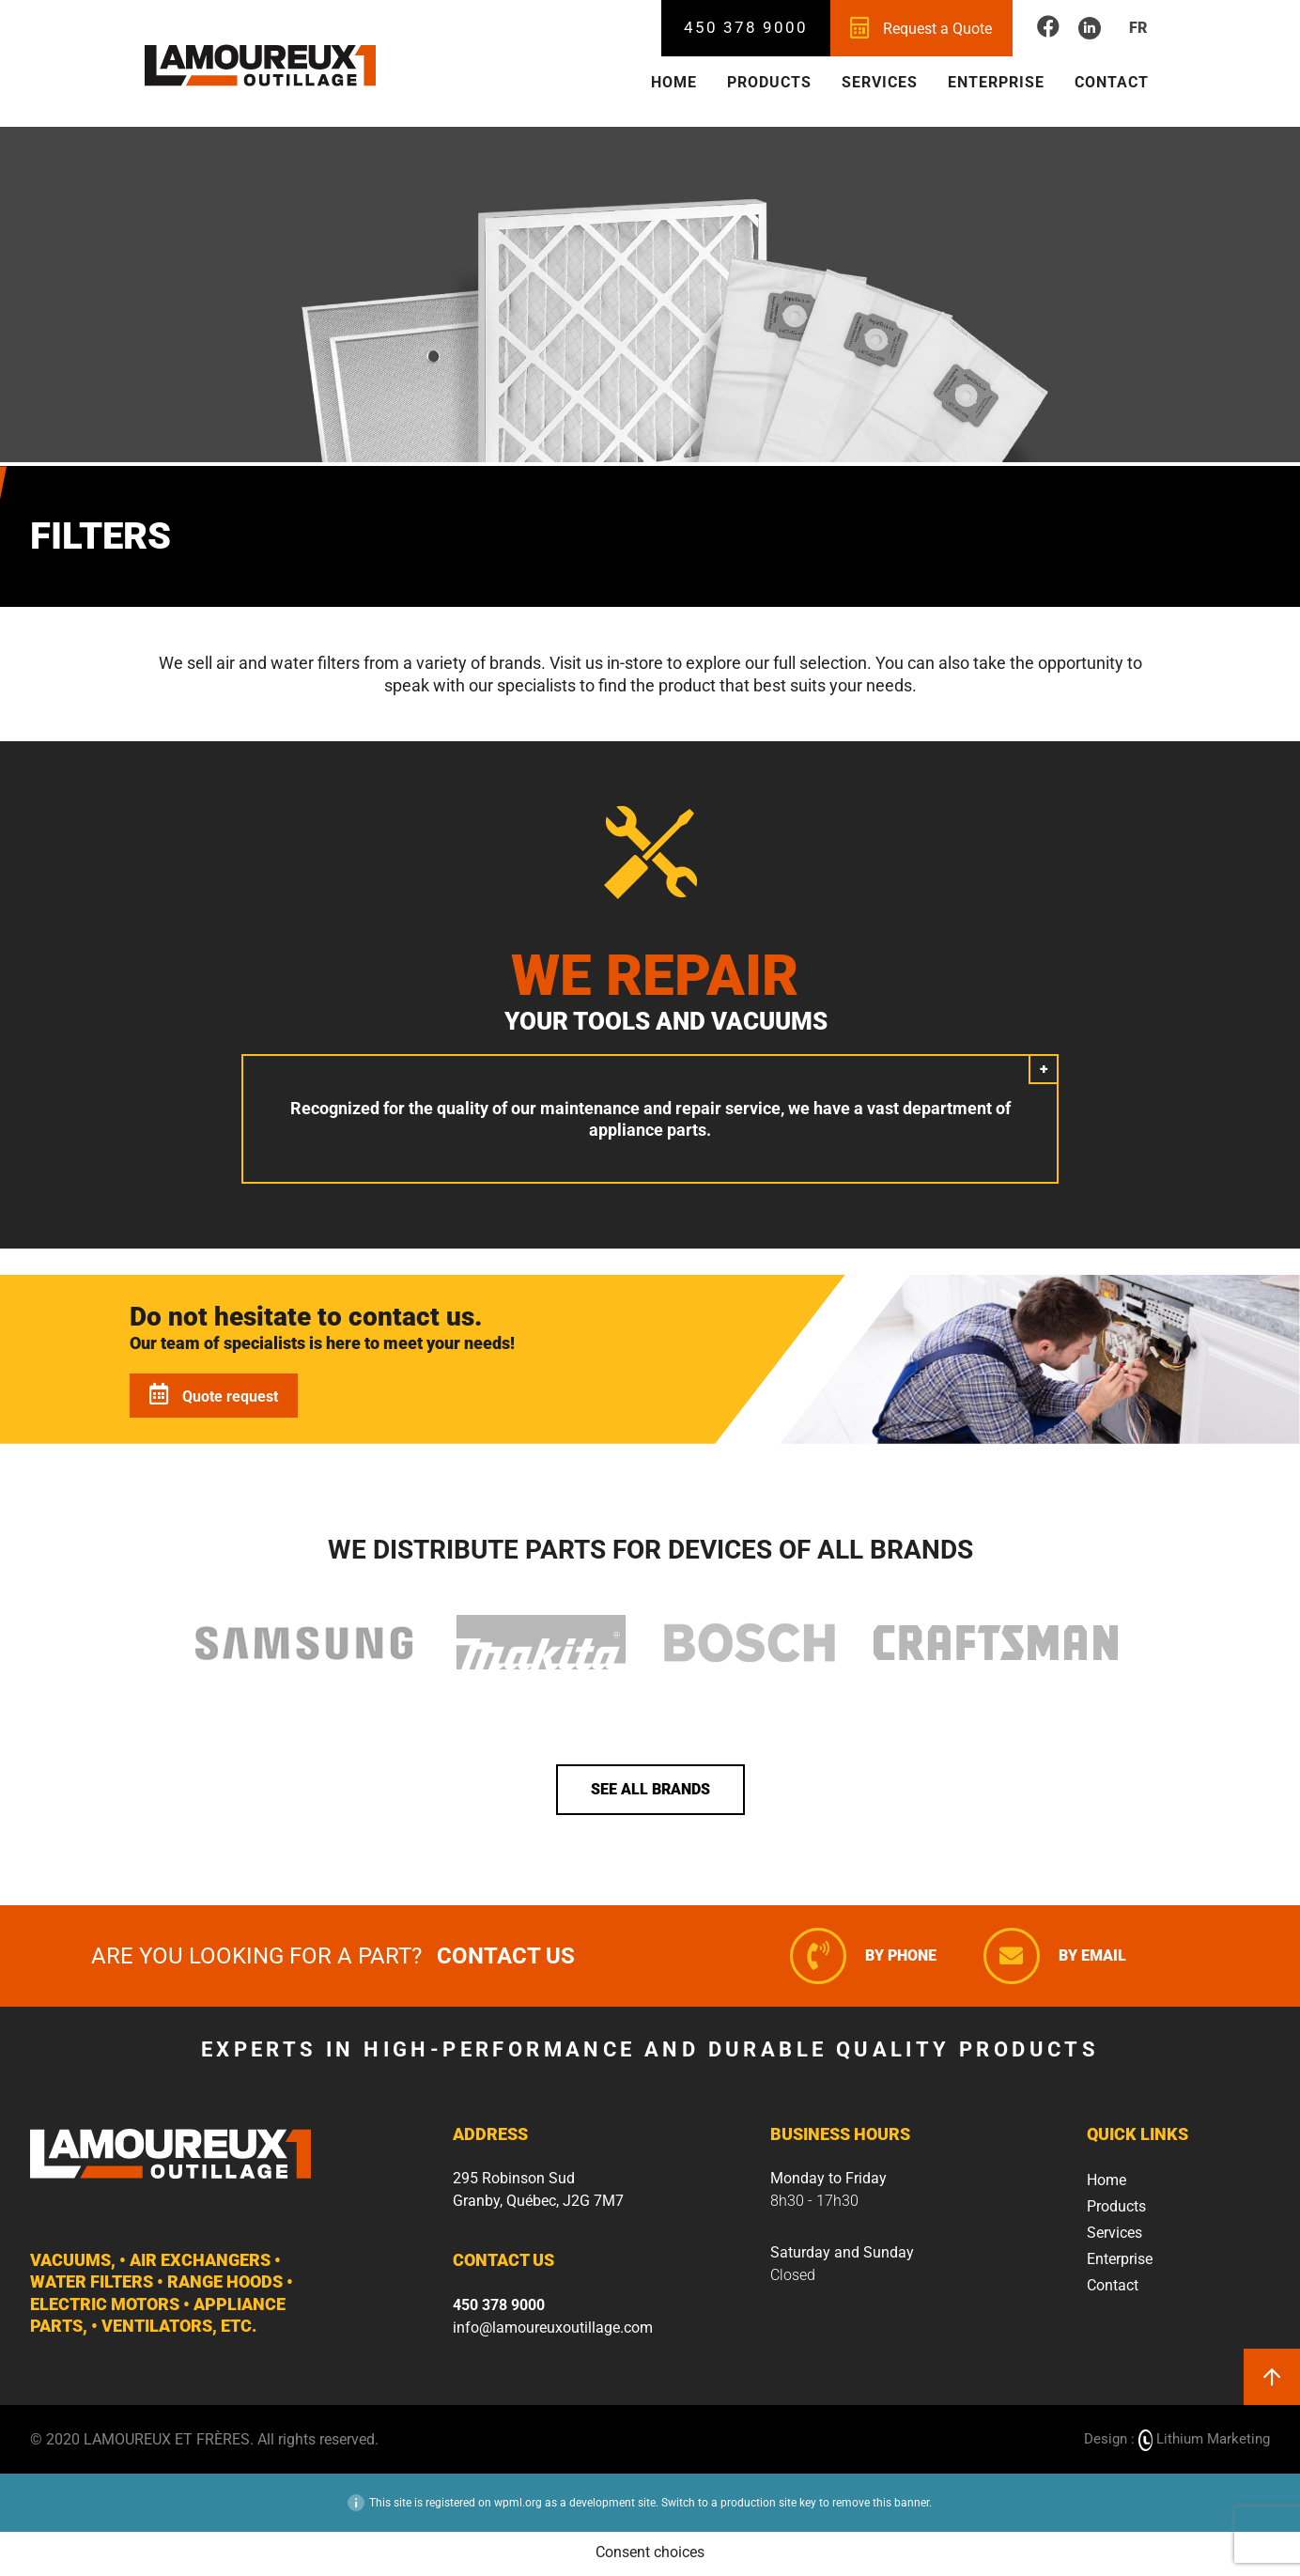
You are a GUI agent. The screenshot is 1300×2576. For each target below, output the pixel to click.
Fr (1138, 28)
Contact (1112, 82)
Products (769, 82)
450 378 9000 (747, 27)
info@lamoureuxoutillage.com (553, 2329)
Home (674, 82)
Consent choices (650, 2555)
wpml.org (518, 2505)
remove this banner (880, 2505)
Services (880, 82)
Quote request (213, 1397)
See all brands (650, 1792)
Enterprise (996, 82)
